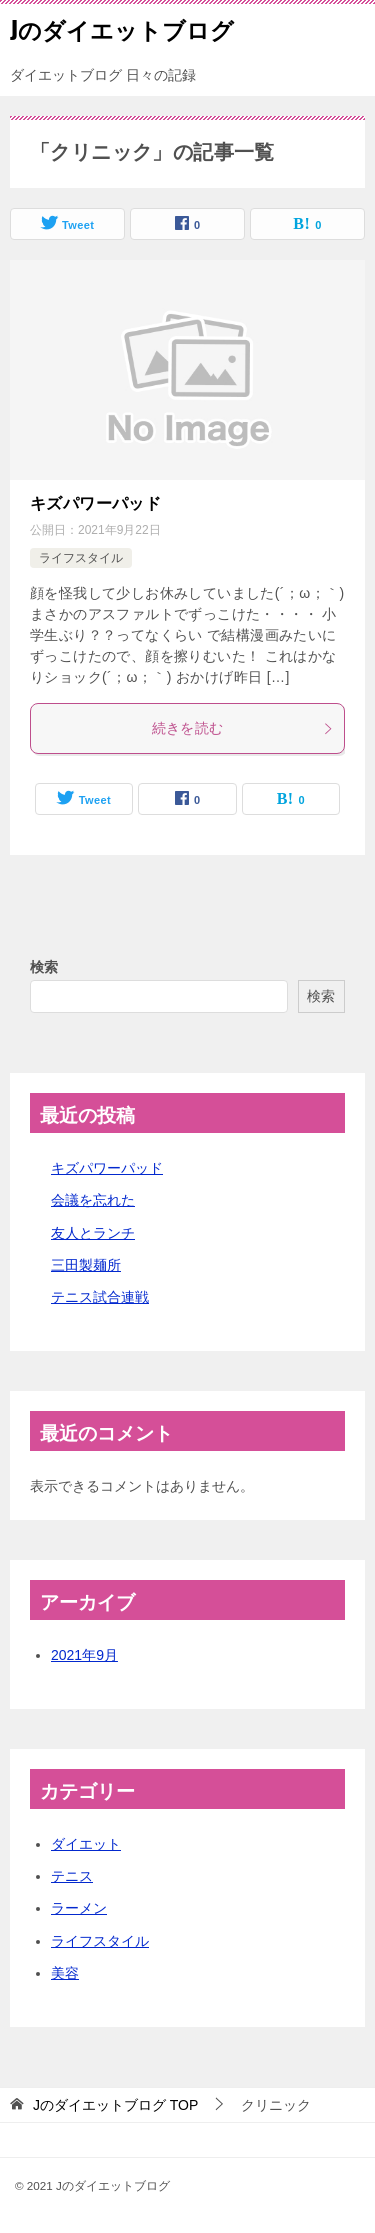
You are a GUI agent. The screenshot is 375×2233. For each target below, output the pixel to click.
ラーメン (79, 1908)
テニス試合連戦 (100, 1297)
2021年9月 (84, 1655)
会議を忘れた (93, 1200)
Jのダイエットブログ (122, 29)
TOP (115, 2105)
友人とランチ (93, 1233)
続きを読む (243, 728)
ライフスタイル (81, 558)
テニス (72, 1876)
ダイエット (86, 1844)
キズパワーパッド (95, 503)
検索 (44, 967)
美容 (65, 1973)
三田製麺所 (86, 1265)
